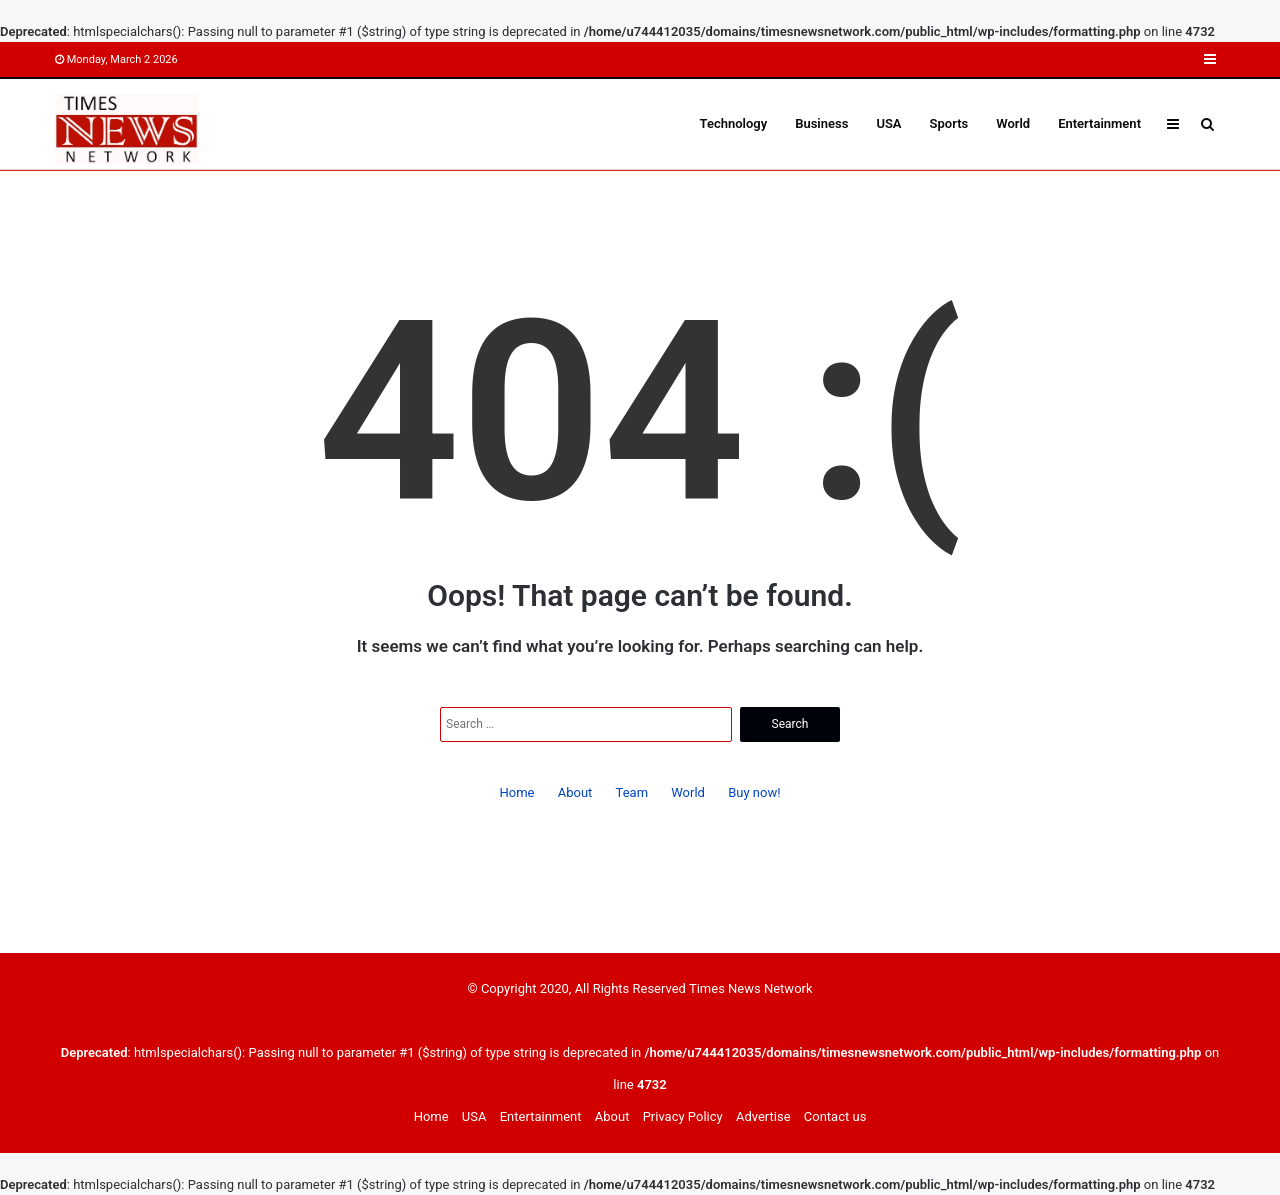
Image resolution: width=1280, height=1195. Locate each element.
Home (516, 792)
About (575, 792)
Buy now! (754, 792)
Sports (949, 123)
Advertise (763, 1116)
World (1013, 123)
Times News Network (751, 988)
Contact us (835, 1116)
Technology (734, 123)
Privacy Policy (683, 1116)
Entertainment (1099, 123)
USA (888, 123)
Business (821, 123)
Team (632, 792)
